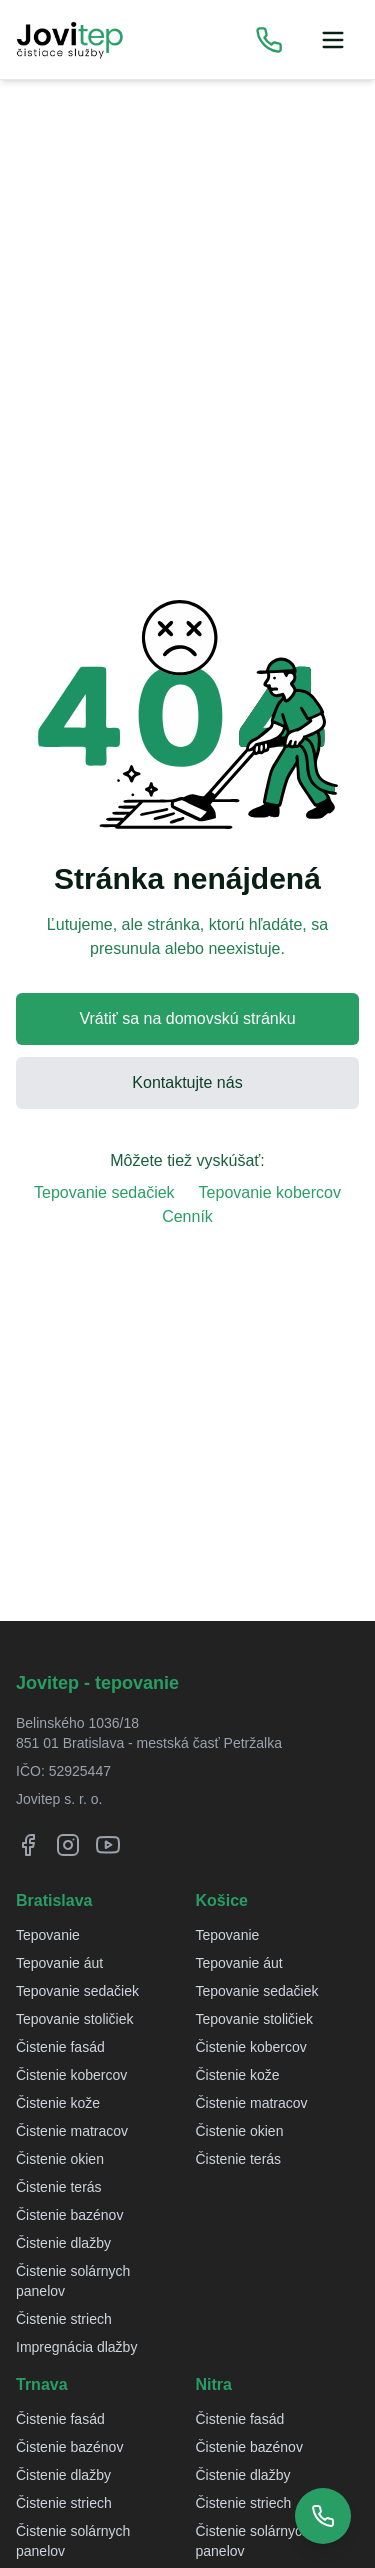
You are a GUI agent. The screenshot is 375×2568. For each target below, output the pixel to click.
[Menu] (333, 40)
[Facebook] (28, 1845)
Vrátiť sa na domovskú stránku (187, 1018)
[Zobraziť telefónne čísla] (269, 40)
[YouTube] (108, 1845)
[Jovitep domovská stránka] (70, 40)
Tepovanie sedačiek (104, 1192)
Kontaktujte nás (187, 1082)
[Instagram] (68, 1845)
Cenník (187, 1216)
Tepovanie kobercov (270, 1192)
